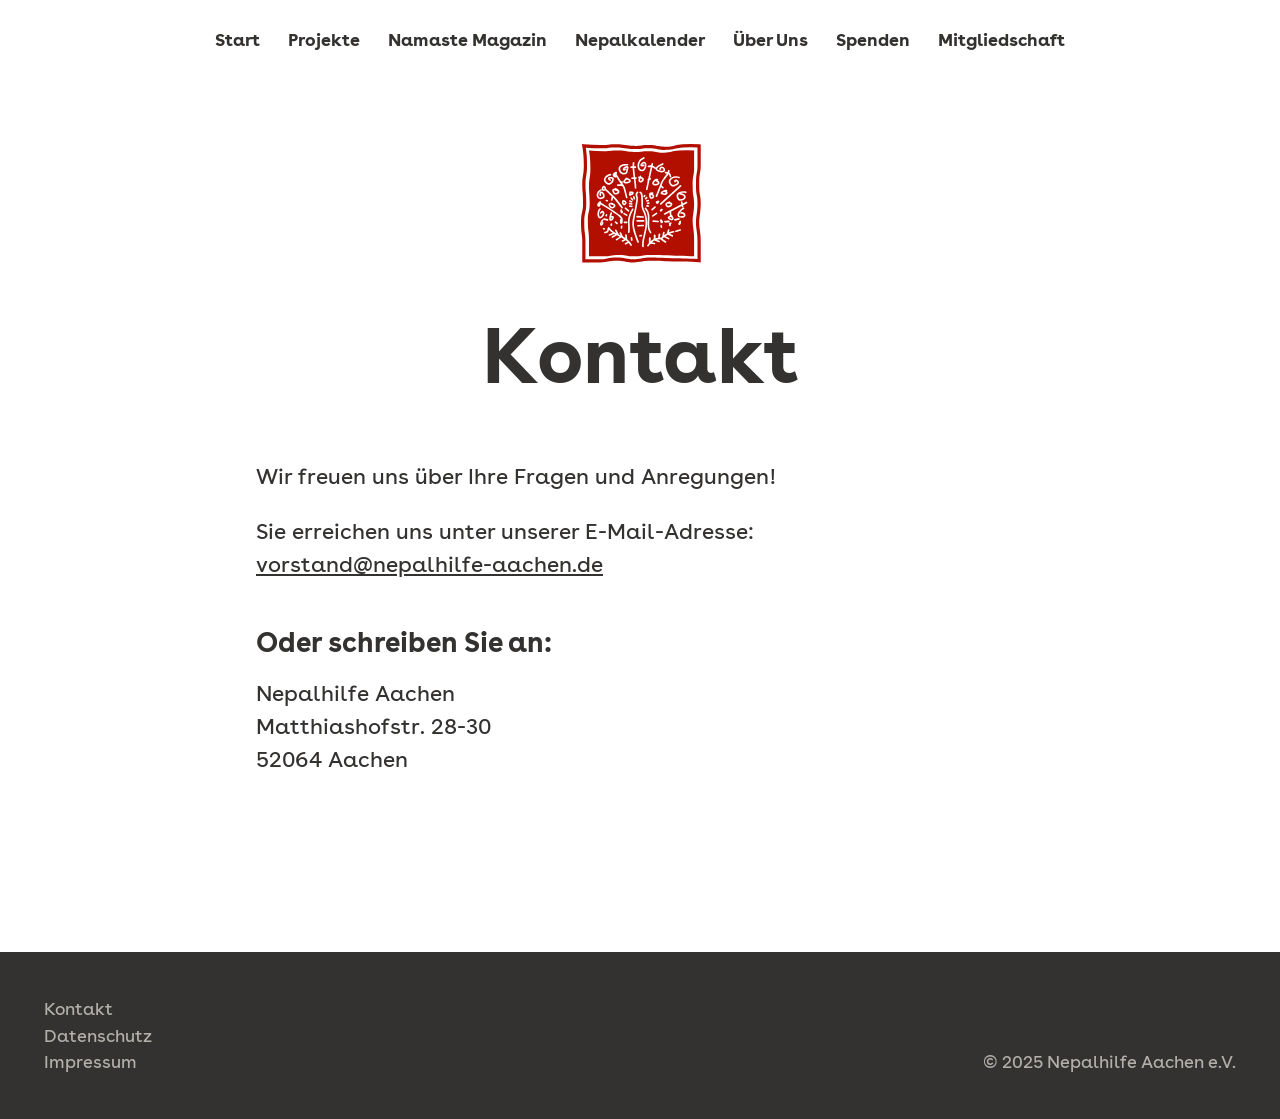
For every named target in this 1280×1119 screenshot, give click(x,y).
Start (237, 39)
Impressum (90, 1061)
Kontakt (78, 1008)
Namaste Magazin (467, 39)
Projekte (324, 39)
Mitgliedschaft (1001, 39)
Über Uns (770, 39)
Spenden (873, 39)
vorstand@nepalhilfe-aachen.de (429, 564)
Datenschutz (98, 1035)
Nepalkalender (640, 39)
